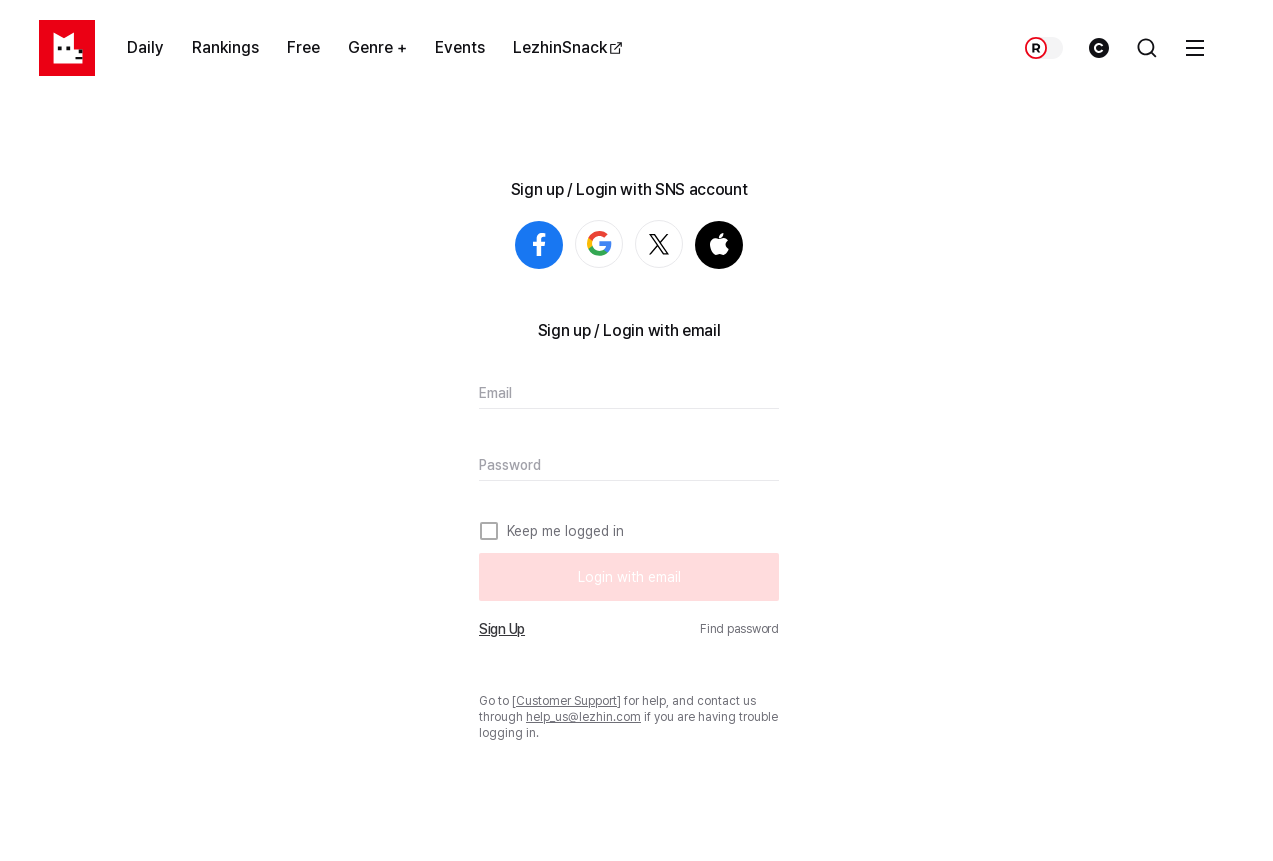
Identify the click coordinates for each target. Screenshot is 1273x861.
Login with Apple (719, 245)
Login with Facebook (539, 245)
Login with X (682, 245)
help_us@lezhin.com (583, 717)
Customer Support (566, 701)
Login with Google (622, 245)
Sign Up (502, 629)
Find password (739, 629)
